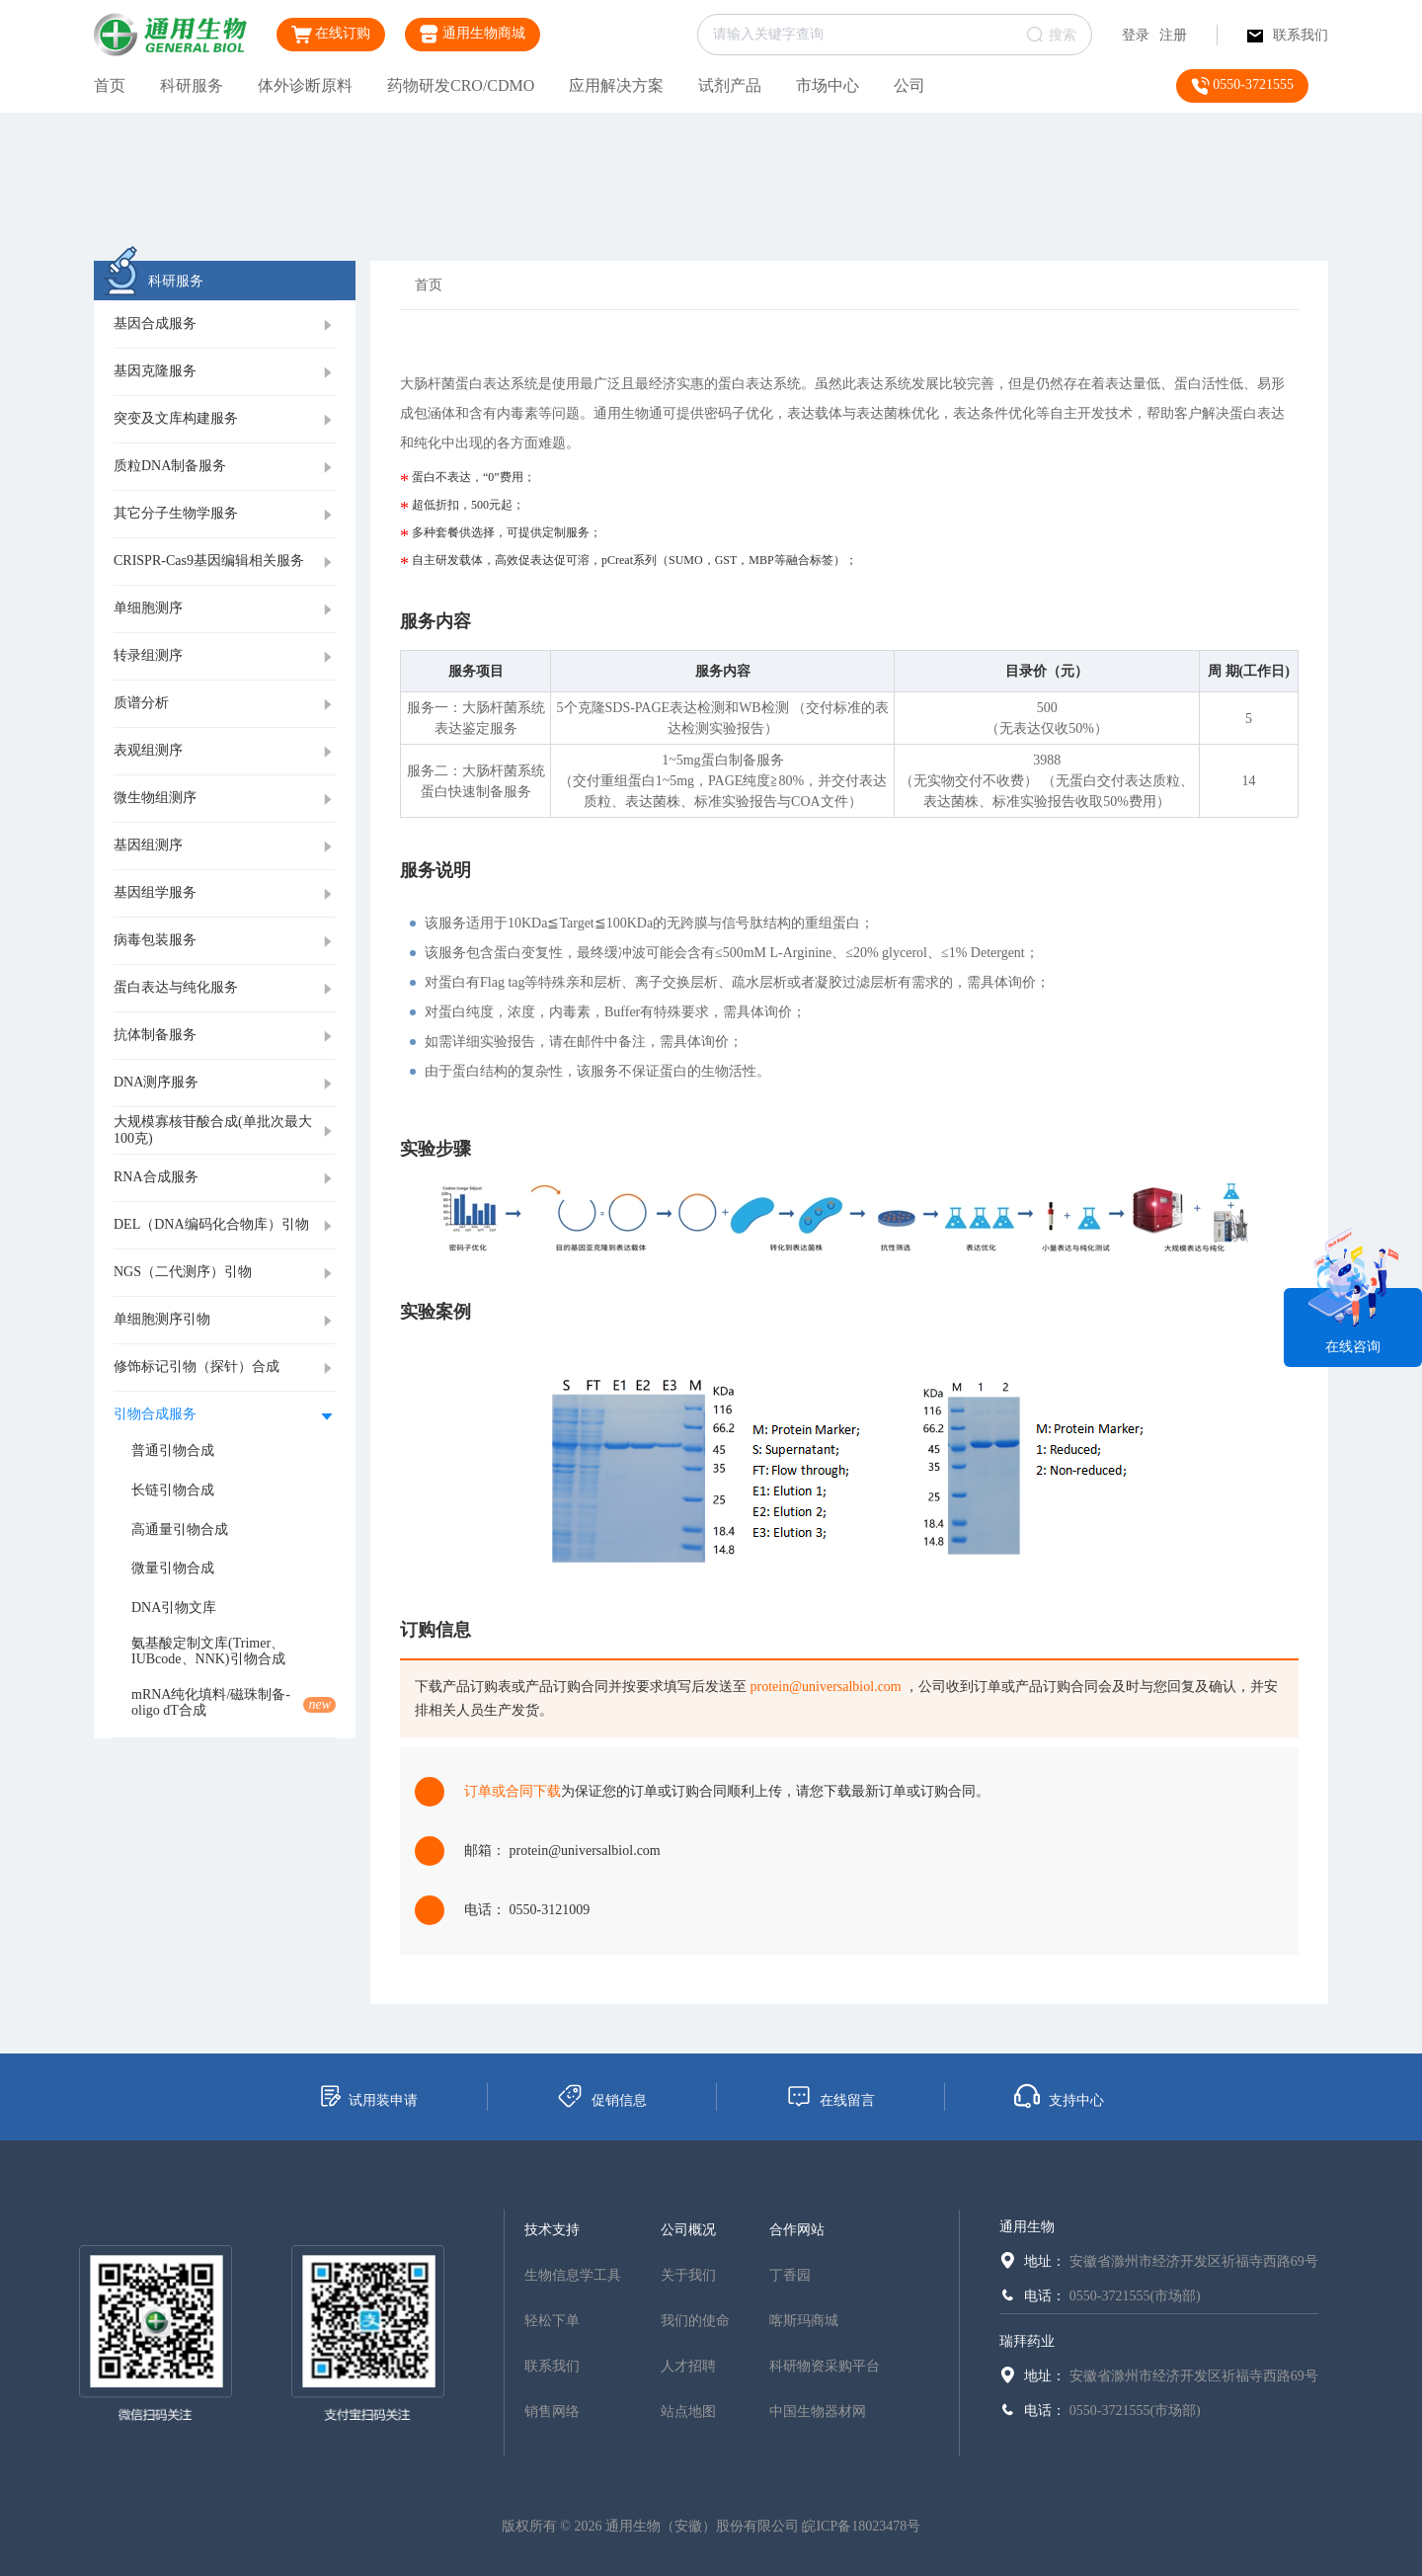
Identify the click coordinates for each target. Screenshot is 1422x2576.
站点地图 (688, 2411)
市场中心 (827, 85)
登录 (1135, 35)
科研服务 (191, 85)
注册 (1173, 35)
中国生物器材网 (817, 2411)
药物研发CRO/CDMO (460, 85)
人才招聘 (688, 2366)
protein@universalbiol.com (826, 1686)
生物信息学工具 (572, 2275)
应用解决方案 (616, 85)
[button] (225, 325)
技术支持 (552, 2229)
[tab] (225, 325)
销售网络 (552, 2411)
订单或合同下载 (512, 1791)
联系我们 (1287, 35)
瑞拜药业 (1027, 2341)
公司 (909, 85)
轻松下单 (552, 2320)
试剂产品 (729, 85)
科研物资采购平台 (824, 2366)
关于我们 (688, 2275)
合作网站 (797, 2229)
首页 (109, 85)
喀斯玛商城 (803, 2320)
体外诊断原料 (305, 85)
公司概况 (688, 2229)
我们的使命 (695, 2320)
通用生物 (1027, 2226)
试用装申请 (368, 2096)
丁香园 (790, 2275)
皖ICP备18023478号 (861, 2526)
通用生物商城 (472, 34)
